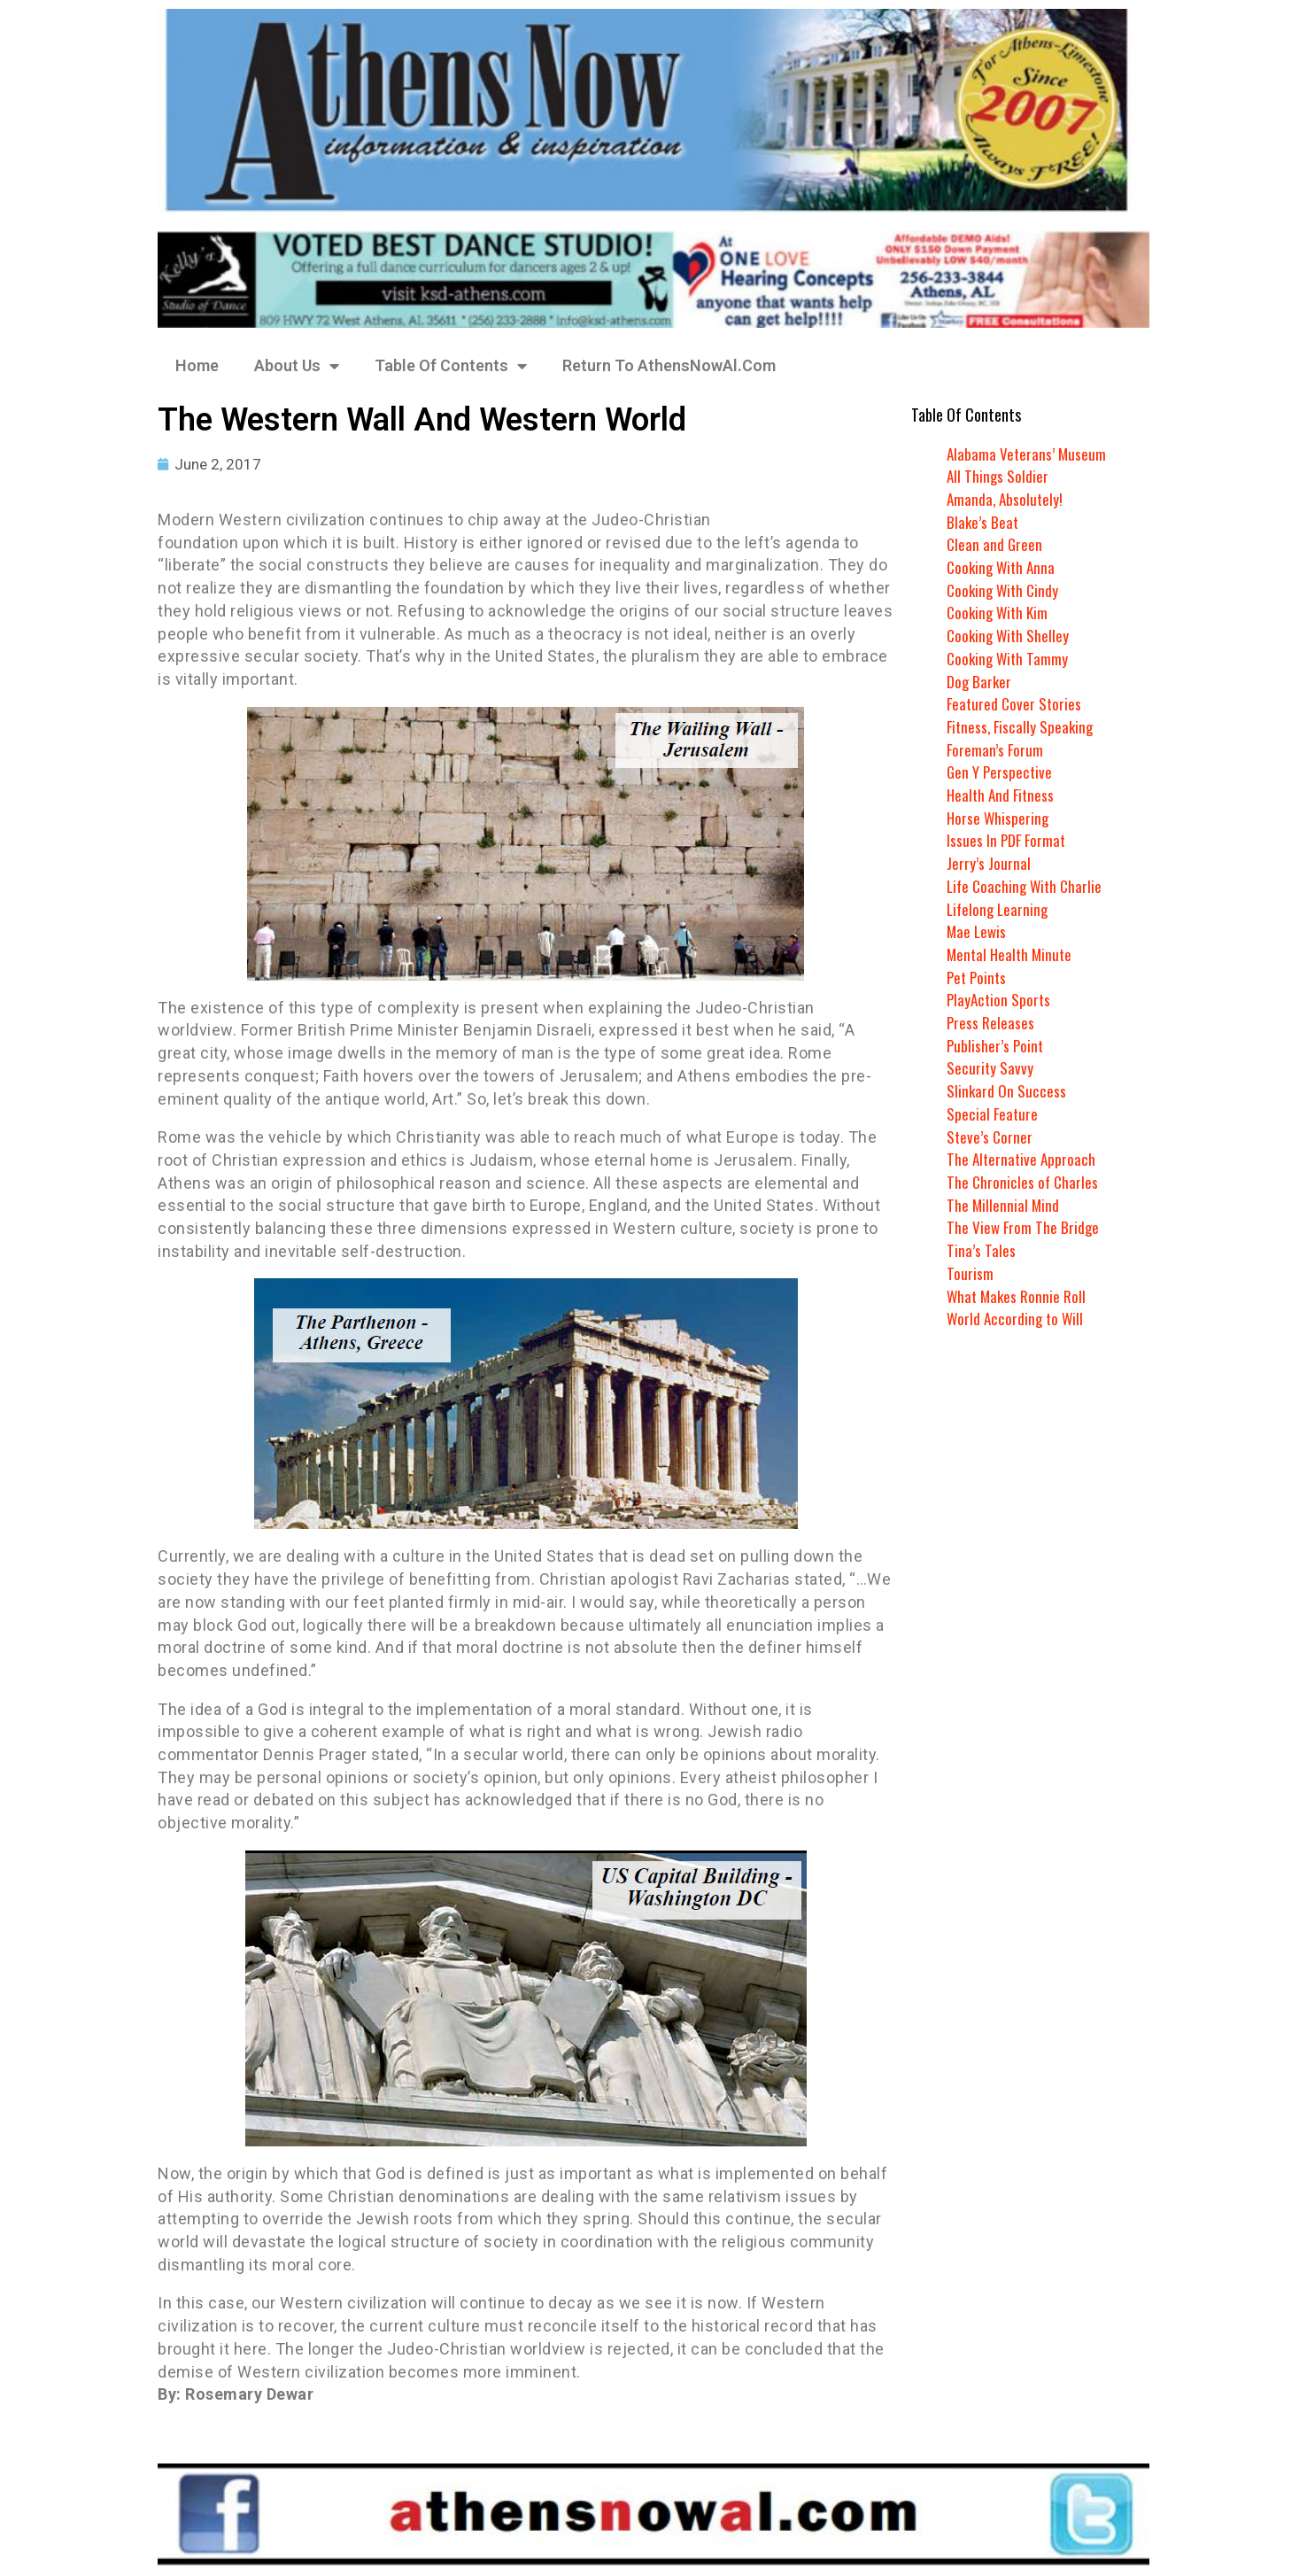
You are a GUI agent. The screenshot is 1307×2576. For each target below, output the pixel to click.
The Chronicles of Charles (1024, 1181)
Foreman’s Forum (996, 749)
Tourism (970, 1272)
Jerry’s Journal (989, 862)
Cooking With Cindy (1005, 589)
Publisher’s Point (996, 1045)
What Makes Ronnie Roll (1018, 1295)
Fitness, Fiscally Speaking (1022, 726)
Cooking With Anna (1003, 566)
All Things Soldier (998, 475)
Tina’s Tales (981, 1249)
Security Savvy (990, 1067)
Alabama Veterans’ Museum (1028, 453)
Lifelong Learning (999, 908)
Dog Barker (980, 681)
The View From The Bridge (1024, 1226)
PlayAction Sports (1000, 999)
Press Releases (991, 1022)
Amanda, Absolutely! (1006, 498)
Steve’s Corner (990, 1136)
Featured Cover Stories (1016, 703)
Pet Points (978, 977)
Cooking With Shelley (1010, 635)
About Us (296, 366)
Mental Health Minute (1012, 954)
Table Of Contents (451, 366)
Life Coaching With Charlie (1027, 885)
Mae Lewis (978, 931)
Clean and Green (995, 543)
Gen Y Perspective (1001, 771)
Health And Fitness (1002, 794)
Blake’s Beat (983, 521)
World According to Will (1017, 1318)
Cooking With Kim (1000, 612)
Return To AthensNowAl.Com (669, 365)
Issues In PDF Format (1008, 839)
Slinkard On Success (1007, 1090)
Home (197, 365)
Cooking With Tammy (1009, 658)
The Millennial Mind (1004, 1204)
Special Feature (993, 1113)
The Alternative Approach (1023, 1158)
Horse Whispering (999, 817)
